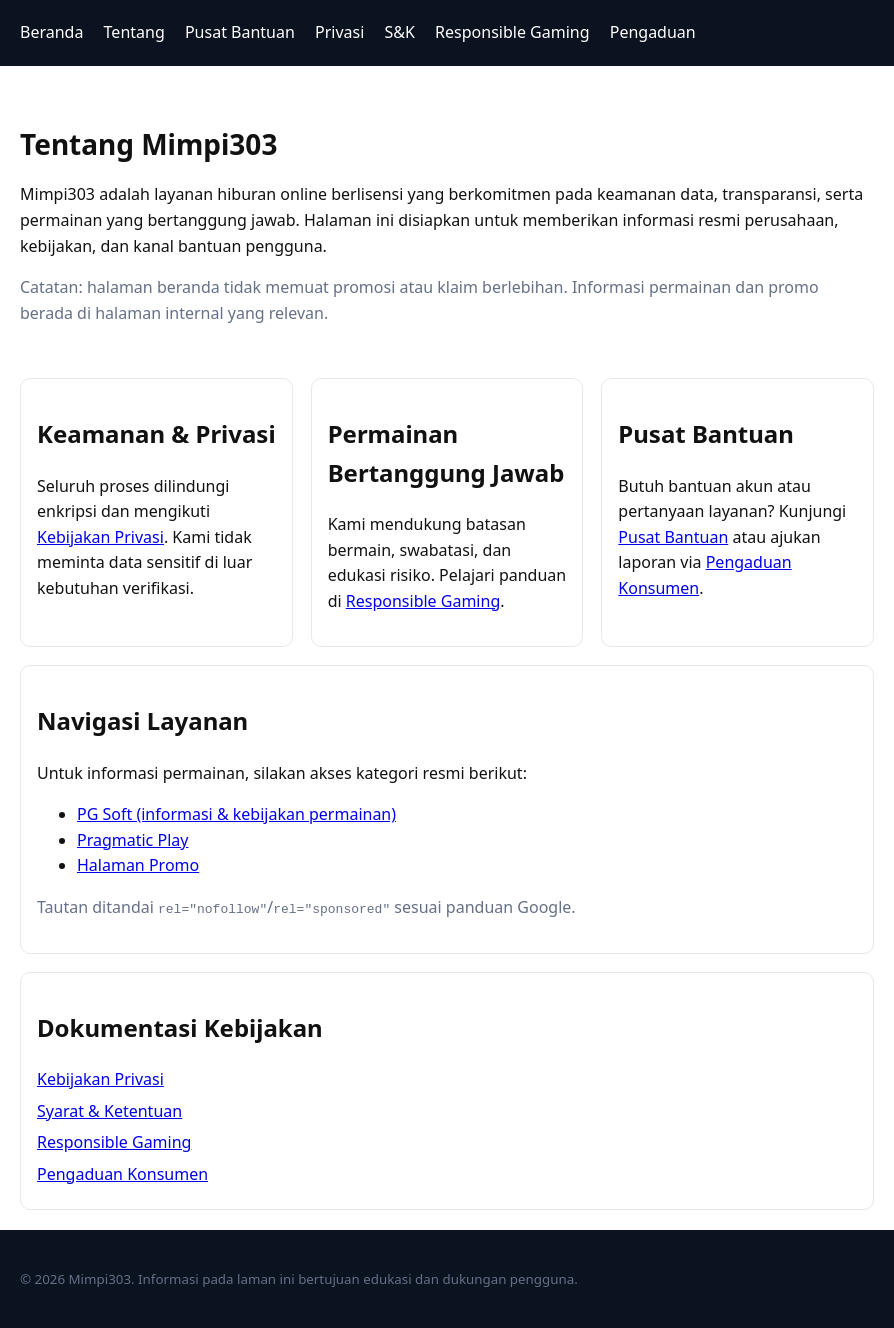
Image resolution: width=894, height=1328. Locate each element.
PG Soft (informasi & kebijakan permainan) (236, 814)
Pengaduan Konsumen (122, 1173)
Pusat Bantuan (240, 32)
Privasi (339, 32)
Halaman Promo (138, 865)
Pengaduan (653, 32)
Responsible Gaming (512, 32)
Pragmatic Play (132, 840)
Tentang (134, 32)
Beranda (51, 32)
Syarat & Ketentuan (109, 1110)
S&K (400, 32)
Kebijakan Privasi (100, 537)
